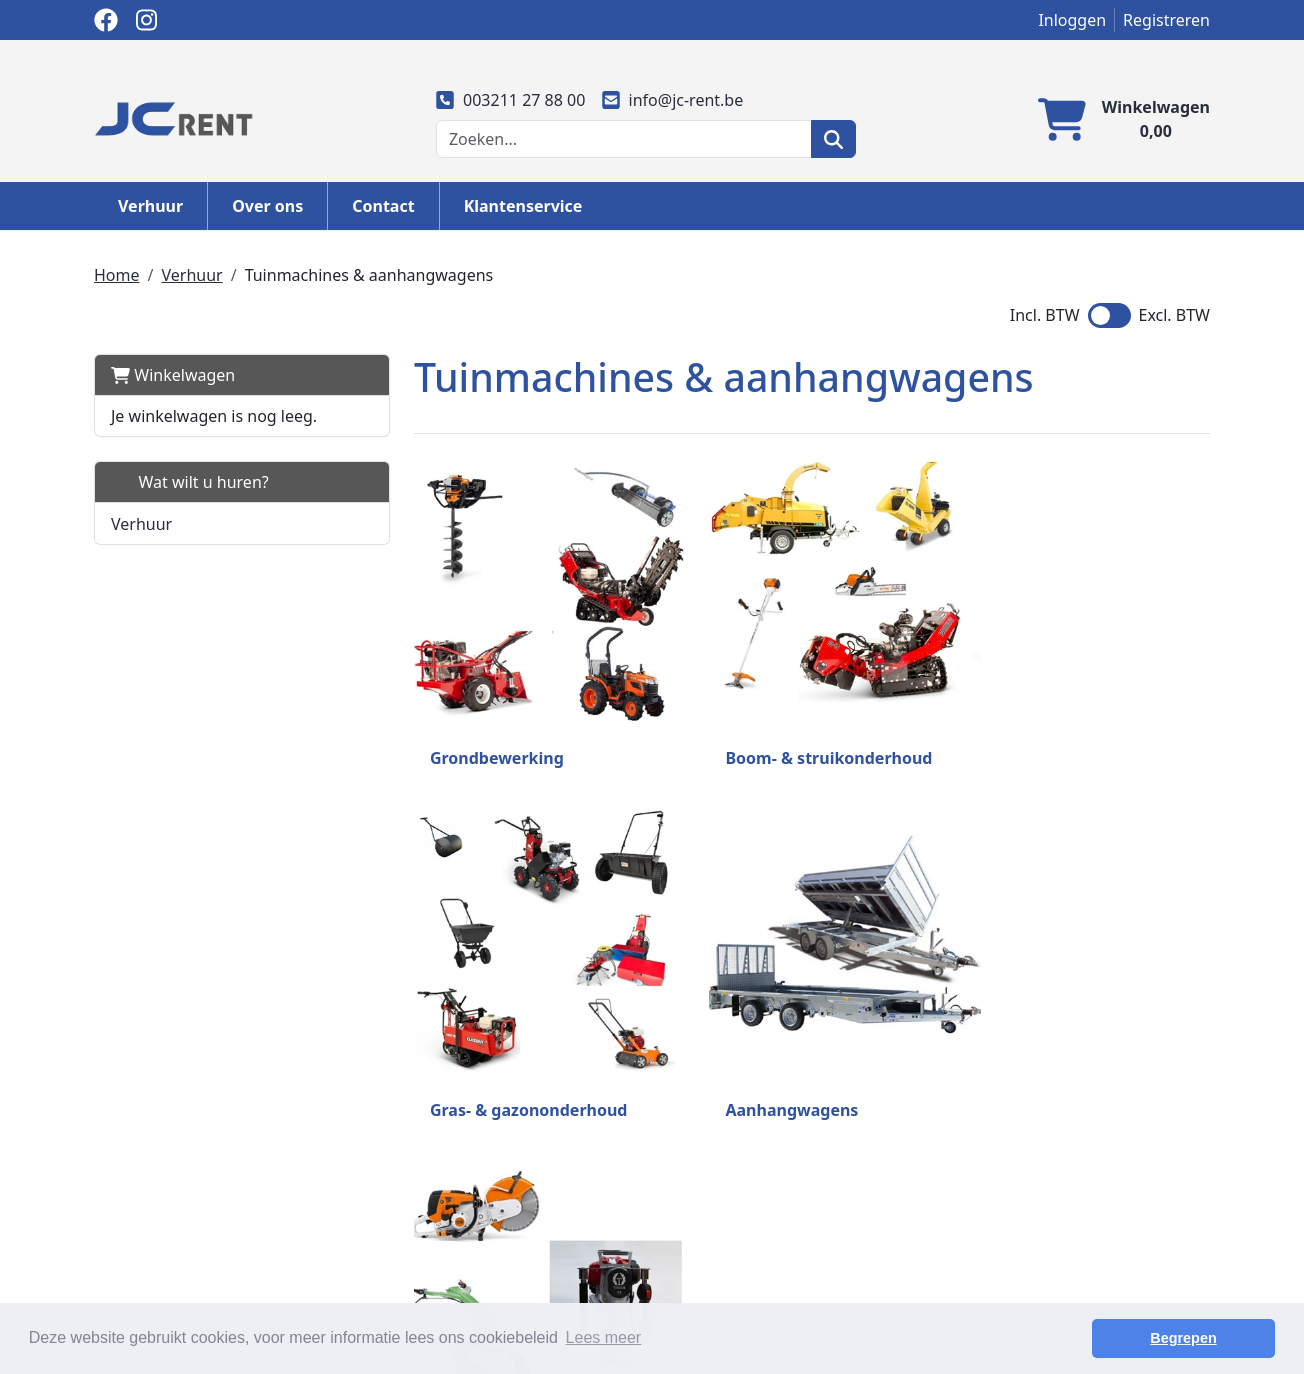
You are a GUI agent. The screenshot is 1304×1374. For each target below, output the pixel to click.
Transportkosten (725, 1235)
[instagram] (146, 20)
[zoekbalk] (624, 139)
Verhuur (150, 206)
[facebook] (106, 20)
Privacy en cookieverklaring (766, 1259)
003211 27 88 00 (511, 100)
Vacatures (986, 1283)
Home (117, 275)
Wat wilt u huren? (190, 482)
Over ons (267, 206)
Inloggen (1072, 20)
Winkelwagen (173, 375)
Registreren (1166, 20)
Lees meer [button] (604, 1337)
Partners (411, 1259)
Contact (383, 206)
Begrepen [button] (1205, 1338)
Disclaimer (703, 1283)
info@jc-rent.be (672, 100)
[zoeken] (833, 139)
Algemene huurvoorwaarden (487, 1283)
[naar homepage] (174, 117)
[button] (328, 523)
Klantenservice (523, 206)
